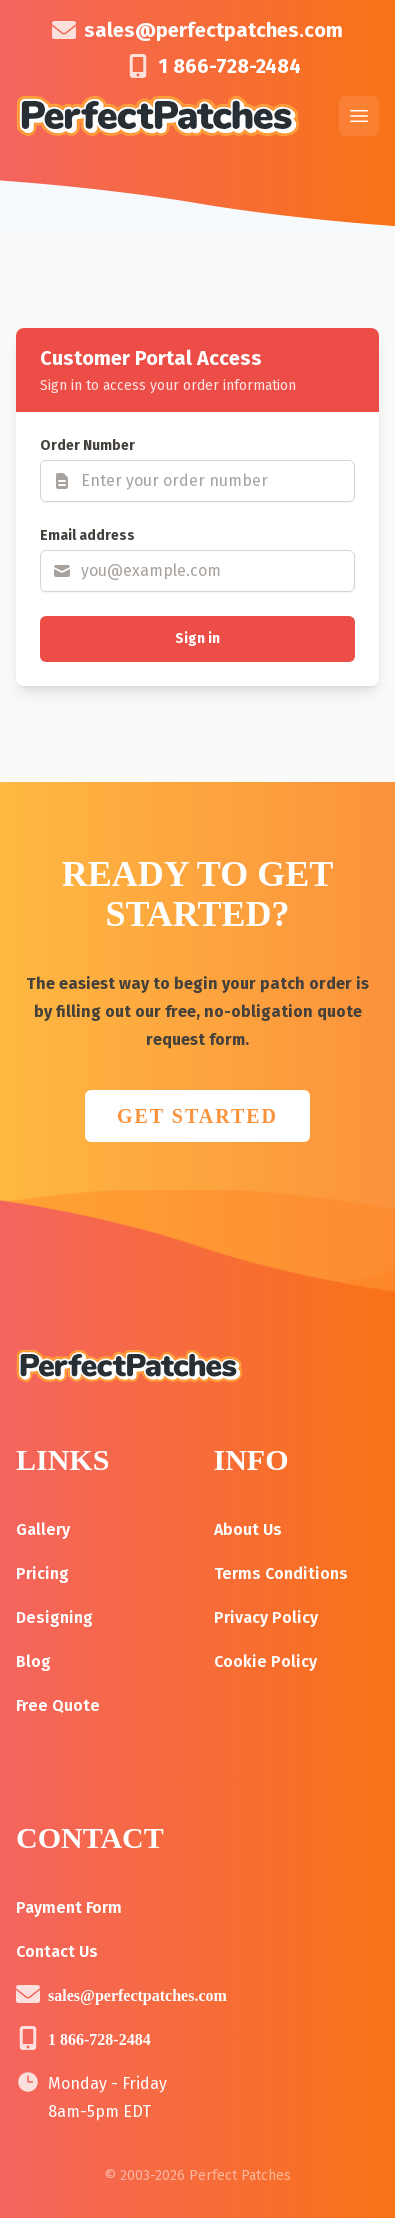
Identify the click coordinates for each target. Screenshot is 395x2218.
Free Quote (58, 1705)
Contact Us (57, 1951)
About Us (248, 1529)
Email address (87, 535)
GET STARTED (197, 1116)
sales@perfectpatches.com (213, 30)
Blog (33, 1661)
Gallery (43, 1529)
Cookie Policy (265, 1661)
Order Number (87, 445)
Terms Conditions (281, 1573)
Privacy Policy (266, 1617)
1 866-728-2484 (229, 66)
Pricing (42, 1573)
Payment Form (69, 1907)
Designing (54, 1617)
